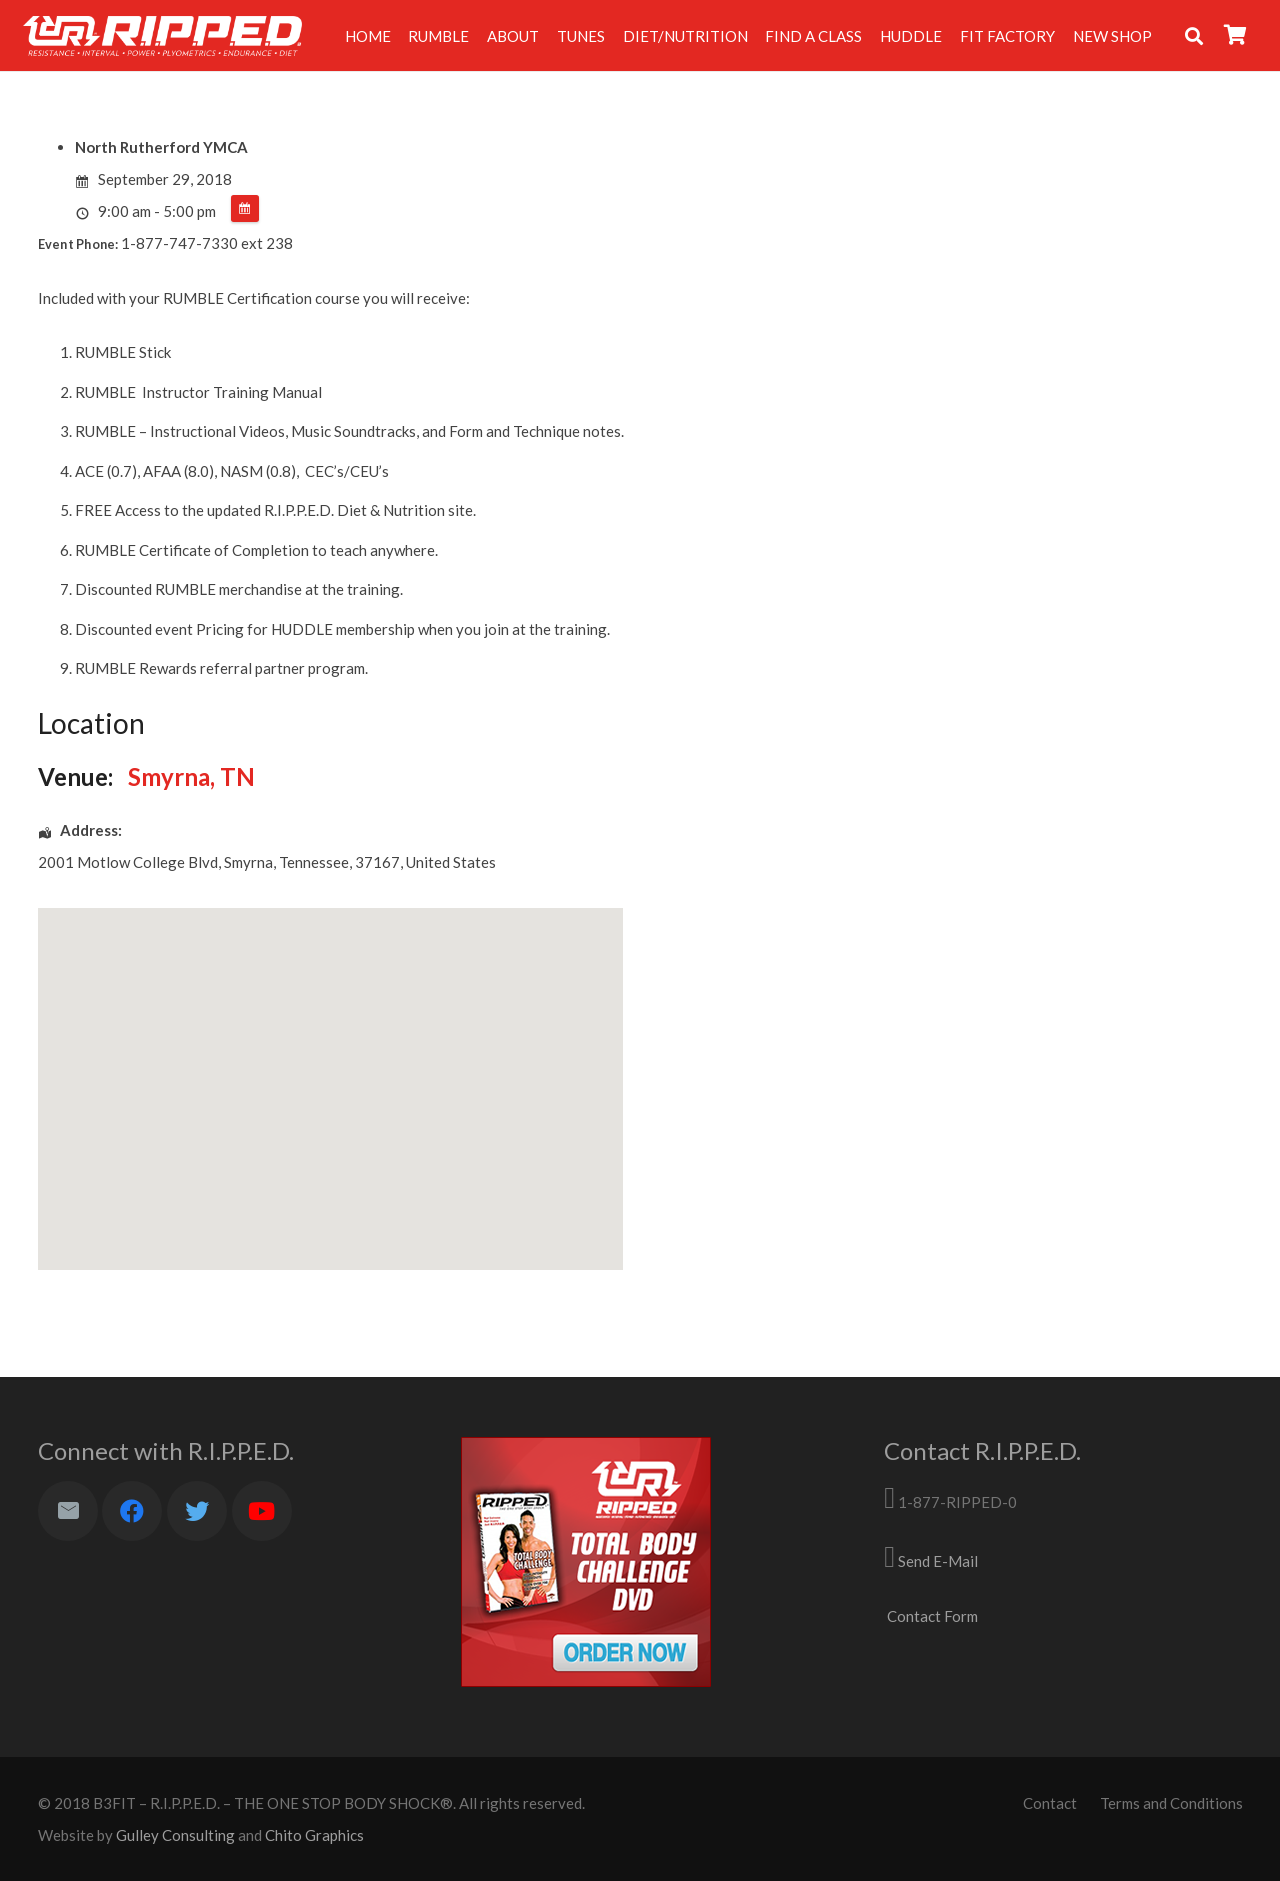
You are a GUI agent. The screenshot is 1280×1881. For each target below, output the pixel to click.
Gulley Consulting (175, 1835)
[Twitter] (197, 1511)
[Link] (162, 36)
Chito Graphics (314, 1835)
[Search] (1194, 36)
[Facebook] (132, 1511)
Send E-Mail (938, 1561)
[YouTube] (262, 1511)
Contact (1050, 1803)
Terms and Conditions (1171, 1803)
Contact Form (932, 1616)
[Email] (68, 1511)
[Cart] (1235, 35)
